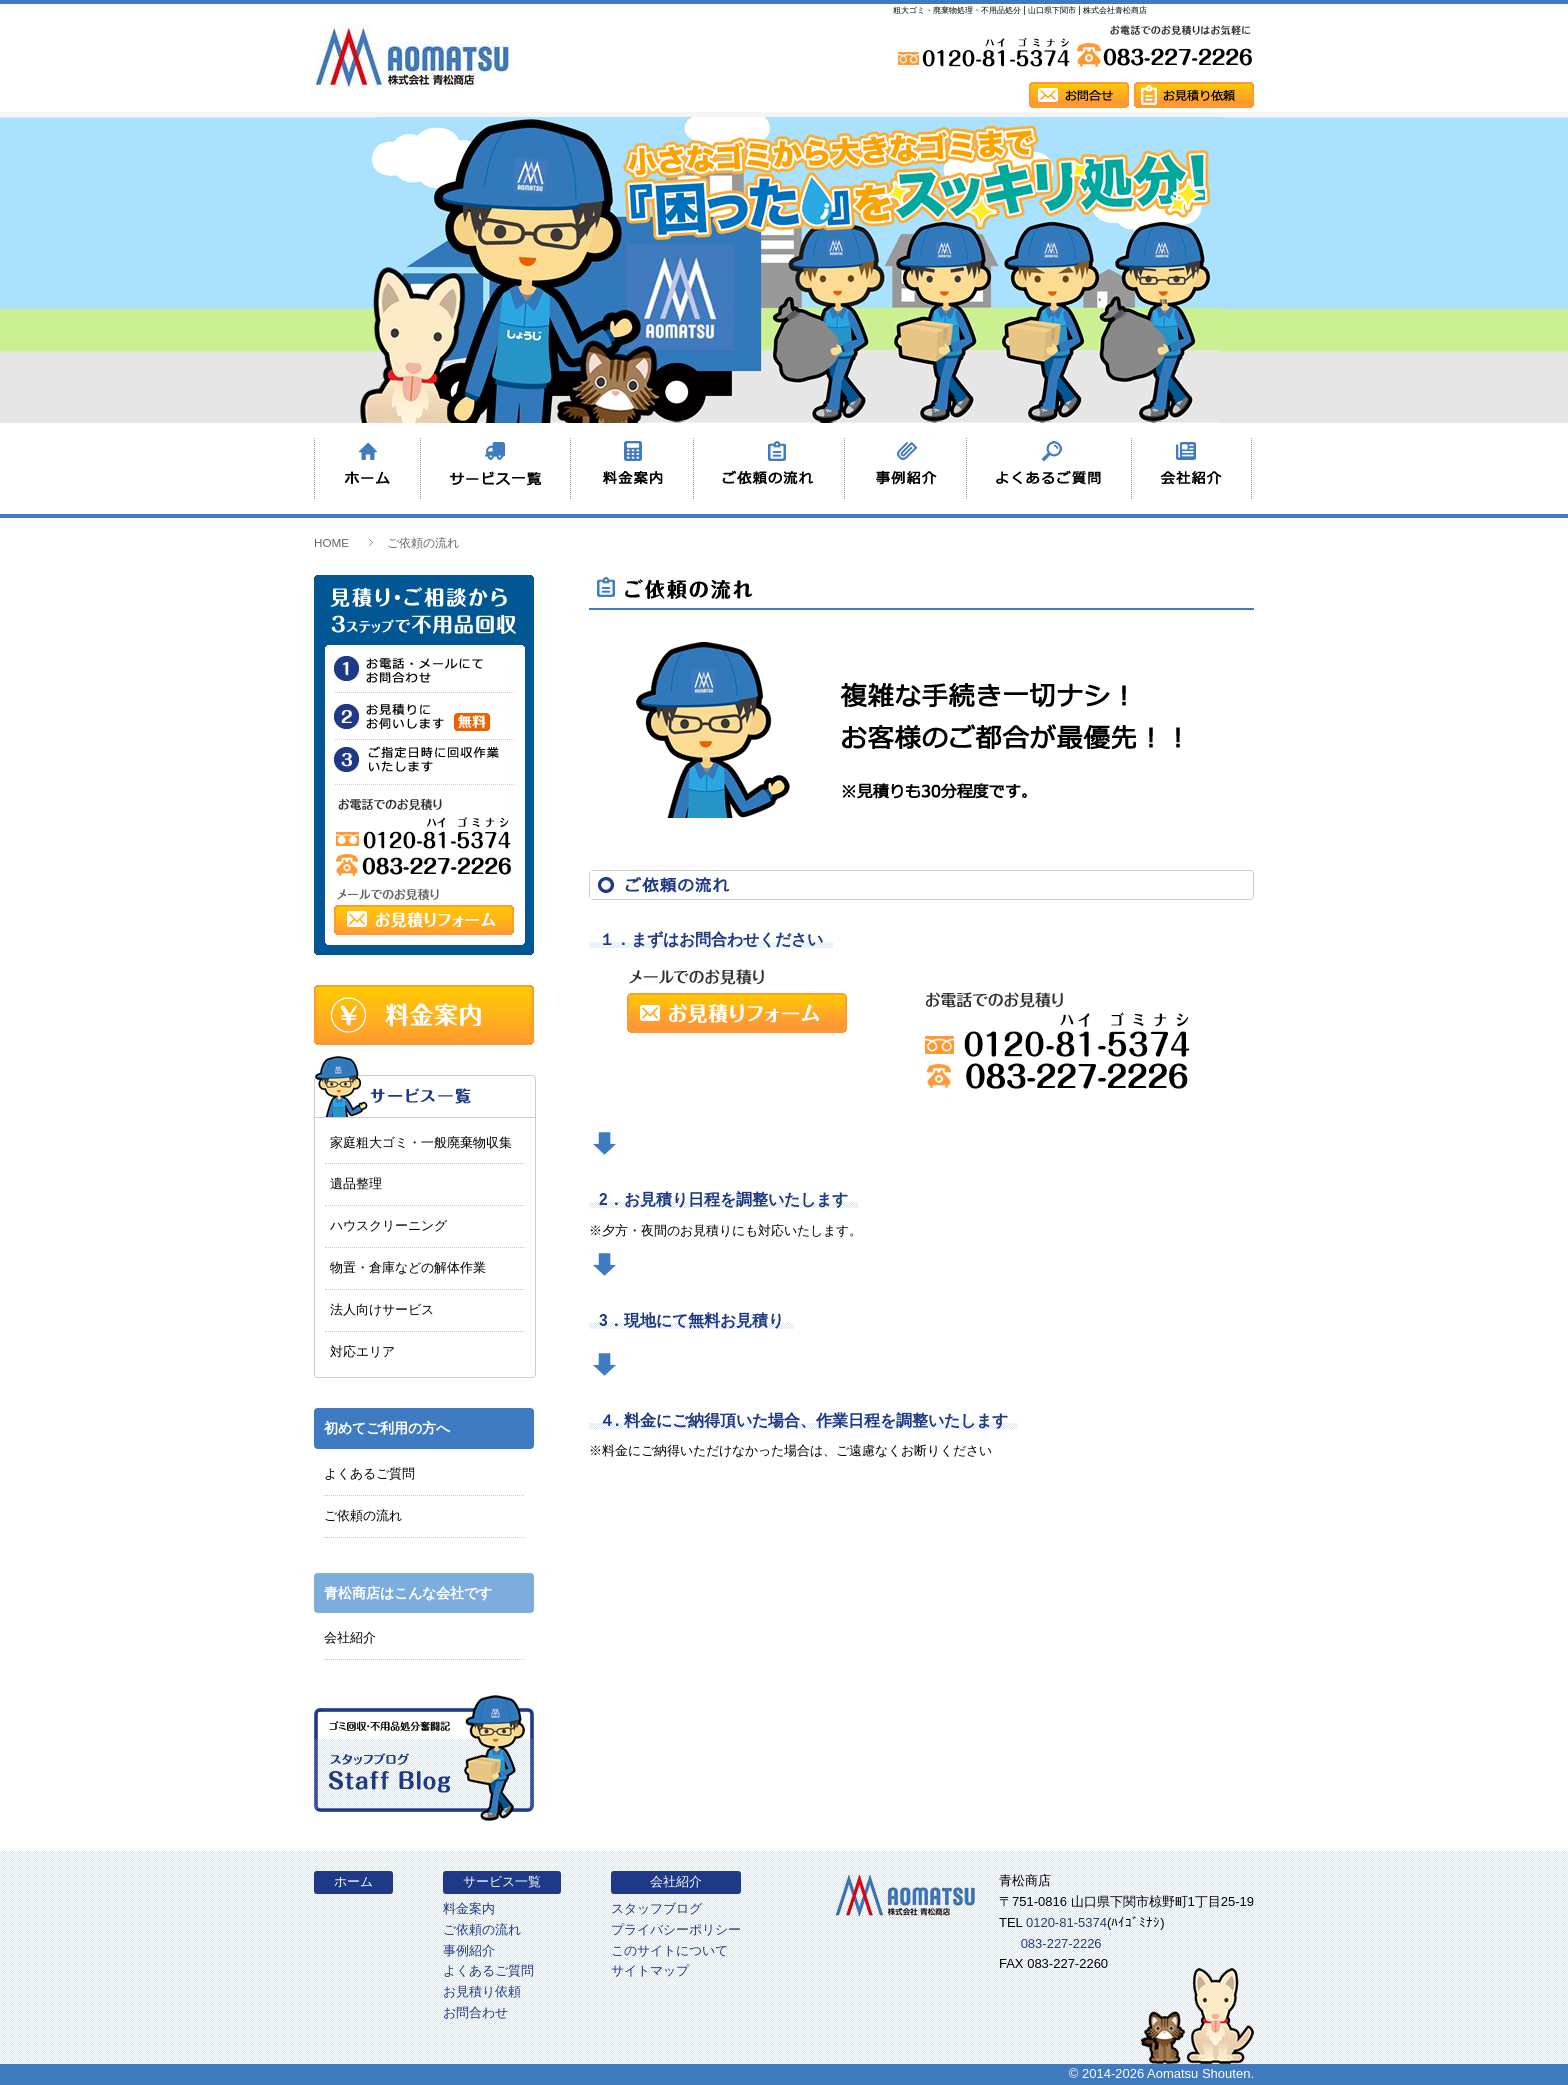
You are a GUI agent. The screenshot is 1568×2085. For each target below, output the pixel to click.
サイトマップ (650, 1970)
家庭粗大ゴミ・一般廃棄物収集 (421, 1142)
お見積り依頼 (482, 1991)
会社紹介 (350, 1637)
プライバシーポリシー (676, 1929)
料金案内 (469, 1908)
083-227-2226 (1061, 1943)
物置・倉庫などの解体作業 (408, 1267)
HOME (331, 542)
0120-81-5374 (1066, 1922)
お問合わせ (475, 2012)
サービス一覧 (502, 1881)
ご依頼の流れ (363, 1515)
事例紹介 (469, 1950)
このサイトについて (669, 1950)
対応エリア (362, 1351)
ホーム (353, 1881)
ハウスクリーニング (388, 1225)
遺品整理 (356, 1183)
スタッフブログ (656, 1908)
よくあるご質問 (369, 1473)
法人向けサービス (382, 1309)
